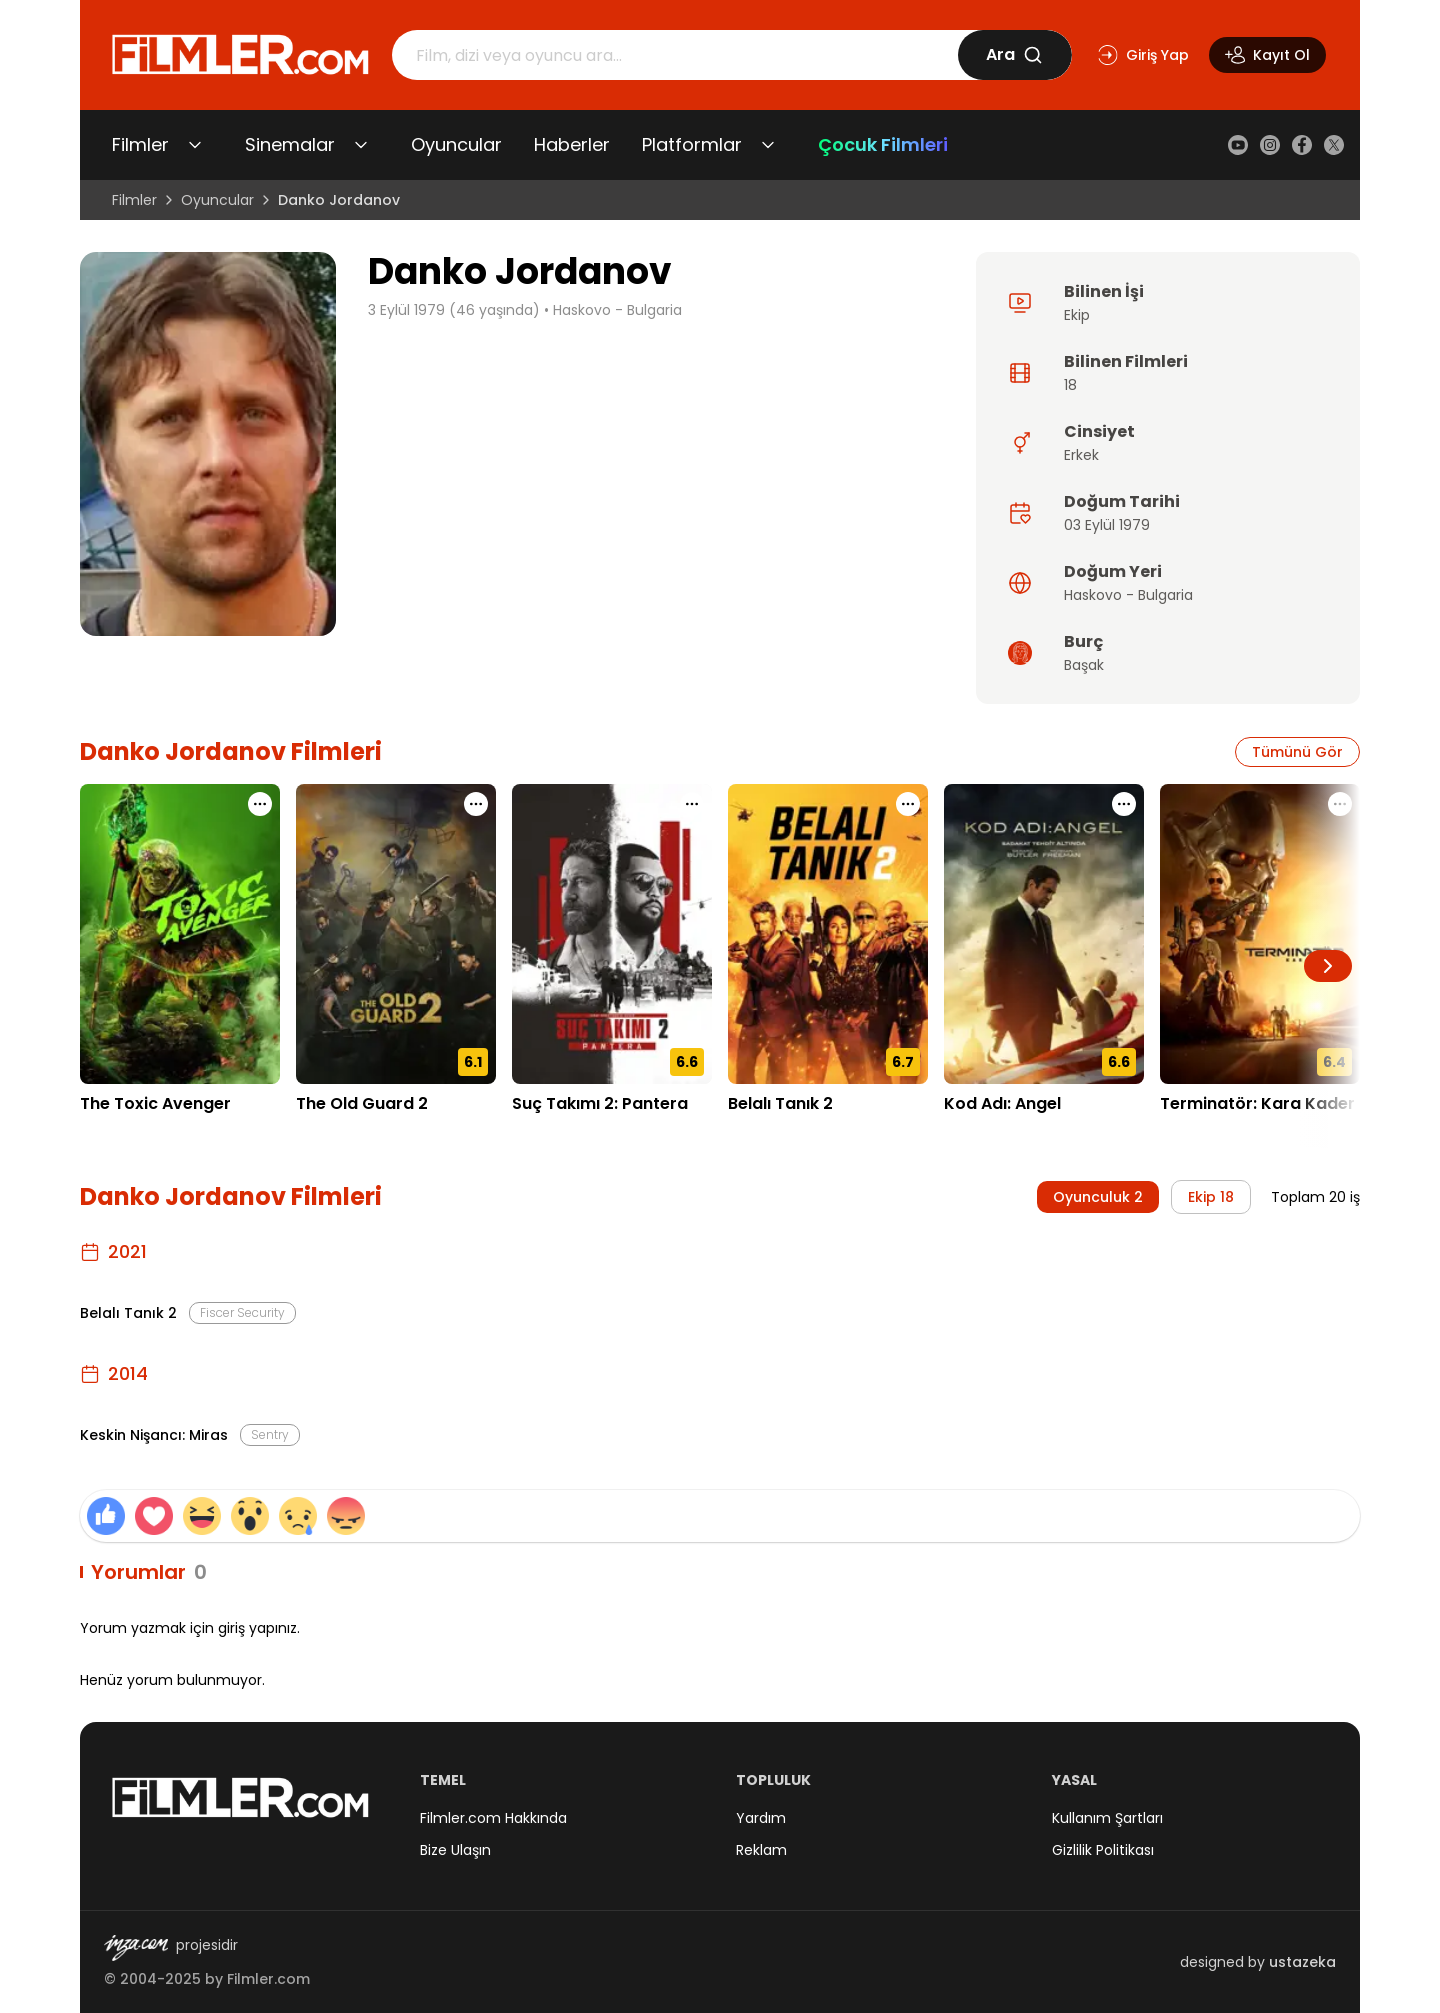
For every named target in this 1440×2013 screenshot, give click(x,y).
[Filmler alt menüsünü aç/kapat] (195, 145)
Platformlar (692, 144)
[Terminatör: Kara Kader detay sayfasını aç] (1260, 934)
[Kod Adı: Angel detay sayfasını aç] (1044, 934)
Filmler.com (268, 1979)
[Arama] (675, 55)
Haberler (572, 144)
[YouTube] (1238, 145)
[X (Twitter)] (1334, 145)
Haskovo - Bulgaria (617, 310)
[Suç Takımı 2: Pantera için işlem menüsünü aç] (692, 804)
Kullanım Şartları (1107, 1818)
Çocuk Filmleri (883, 144)
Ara (1014, 54)
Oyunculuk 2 (1098, 1197)
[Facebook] (1302, 145)
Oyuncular (456, 144)
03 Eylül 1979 (1107, 525)
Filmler (140, 144)
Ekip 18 (1211, 1197)
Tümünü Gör (1297, 752)
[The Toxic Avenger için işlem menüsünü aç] (260, 804)
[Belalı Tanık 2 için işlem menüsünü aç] (908, 804)
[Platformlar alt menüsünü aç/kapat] (768, 145)
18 (1070, 385)
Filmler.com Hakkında (493, 1818)
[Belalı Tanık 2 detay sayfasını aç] (828, 934)
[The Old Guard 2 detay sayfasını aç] (396, 934)
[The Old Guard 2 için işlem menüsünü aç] (476, 804)
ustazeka (1302, 1962)
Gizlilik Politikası (1103, 1850)
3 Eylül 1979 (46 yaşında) (454, 310)
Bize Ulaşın (455, 1850)
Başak (1084, 665)
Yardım (761, 1818)
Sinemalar (290, 144)
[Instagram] (1270, 145)
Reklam (761, 1850)
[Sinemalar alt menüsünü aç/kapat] (361, 145)
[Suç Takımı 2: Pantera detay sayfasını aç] (612, 934)
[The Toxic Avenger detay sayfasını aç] (180, 934)
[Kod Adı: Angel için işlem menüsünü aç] (1124, 804)
